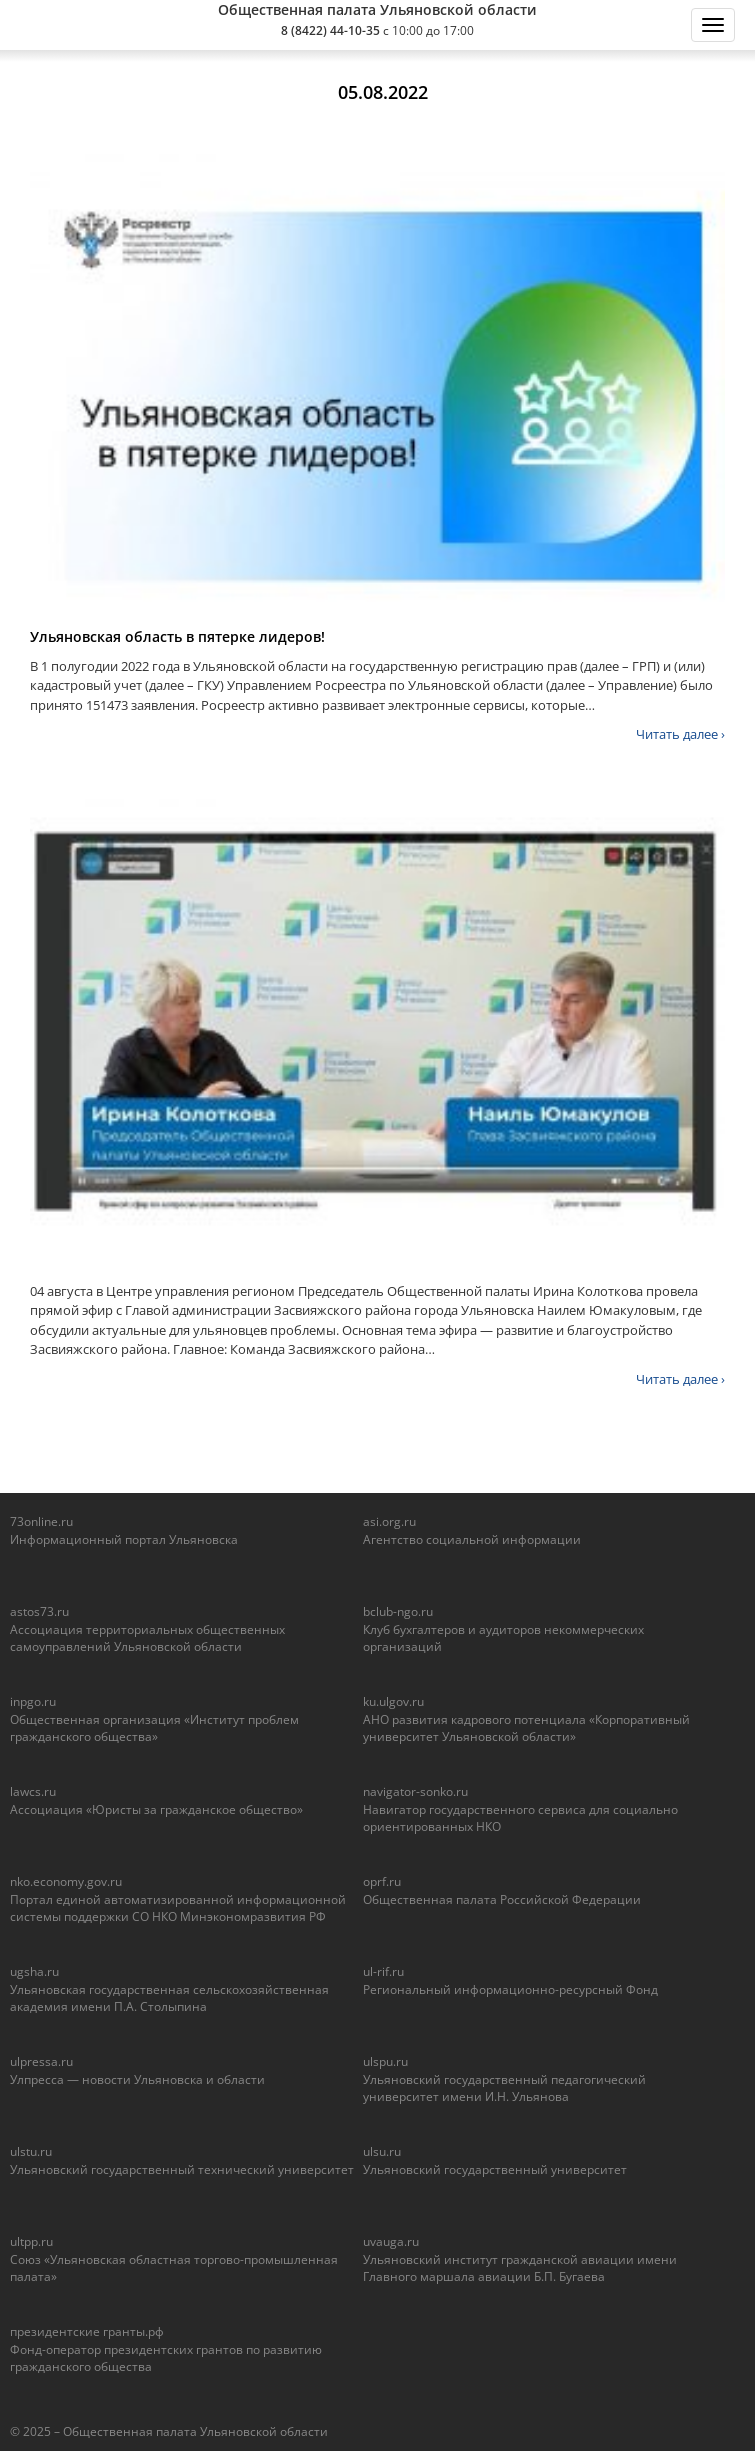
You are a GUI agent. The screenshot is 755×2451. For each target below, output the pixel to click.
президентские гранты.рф (87, 2331)
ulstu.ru (31, 2151)
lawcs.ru (33, 1791)
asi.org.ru (389, 1521)
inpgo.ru (33, 1701)
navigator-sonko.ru (415, 1791)
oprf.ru (382, 1881)
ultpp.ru (31, 2241)
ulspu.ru (385, 2061)
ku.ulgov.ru (393, 1701)
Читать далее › (680, 734)
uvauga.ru (391, 2241)
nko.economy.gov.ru (66, 1881)
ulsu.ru (382, 2151)
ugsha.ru (34, 1971)
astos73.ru (39, 1611)
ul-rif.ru (383, 1971)
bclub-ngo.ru (398, 1611)
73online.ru (41, 1521)
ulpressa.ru (41, 2061)
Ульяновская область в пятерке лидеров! (177, 636)
